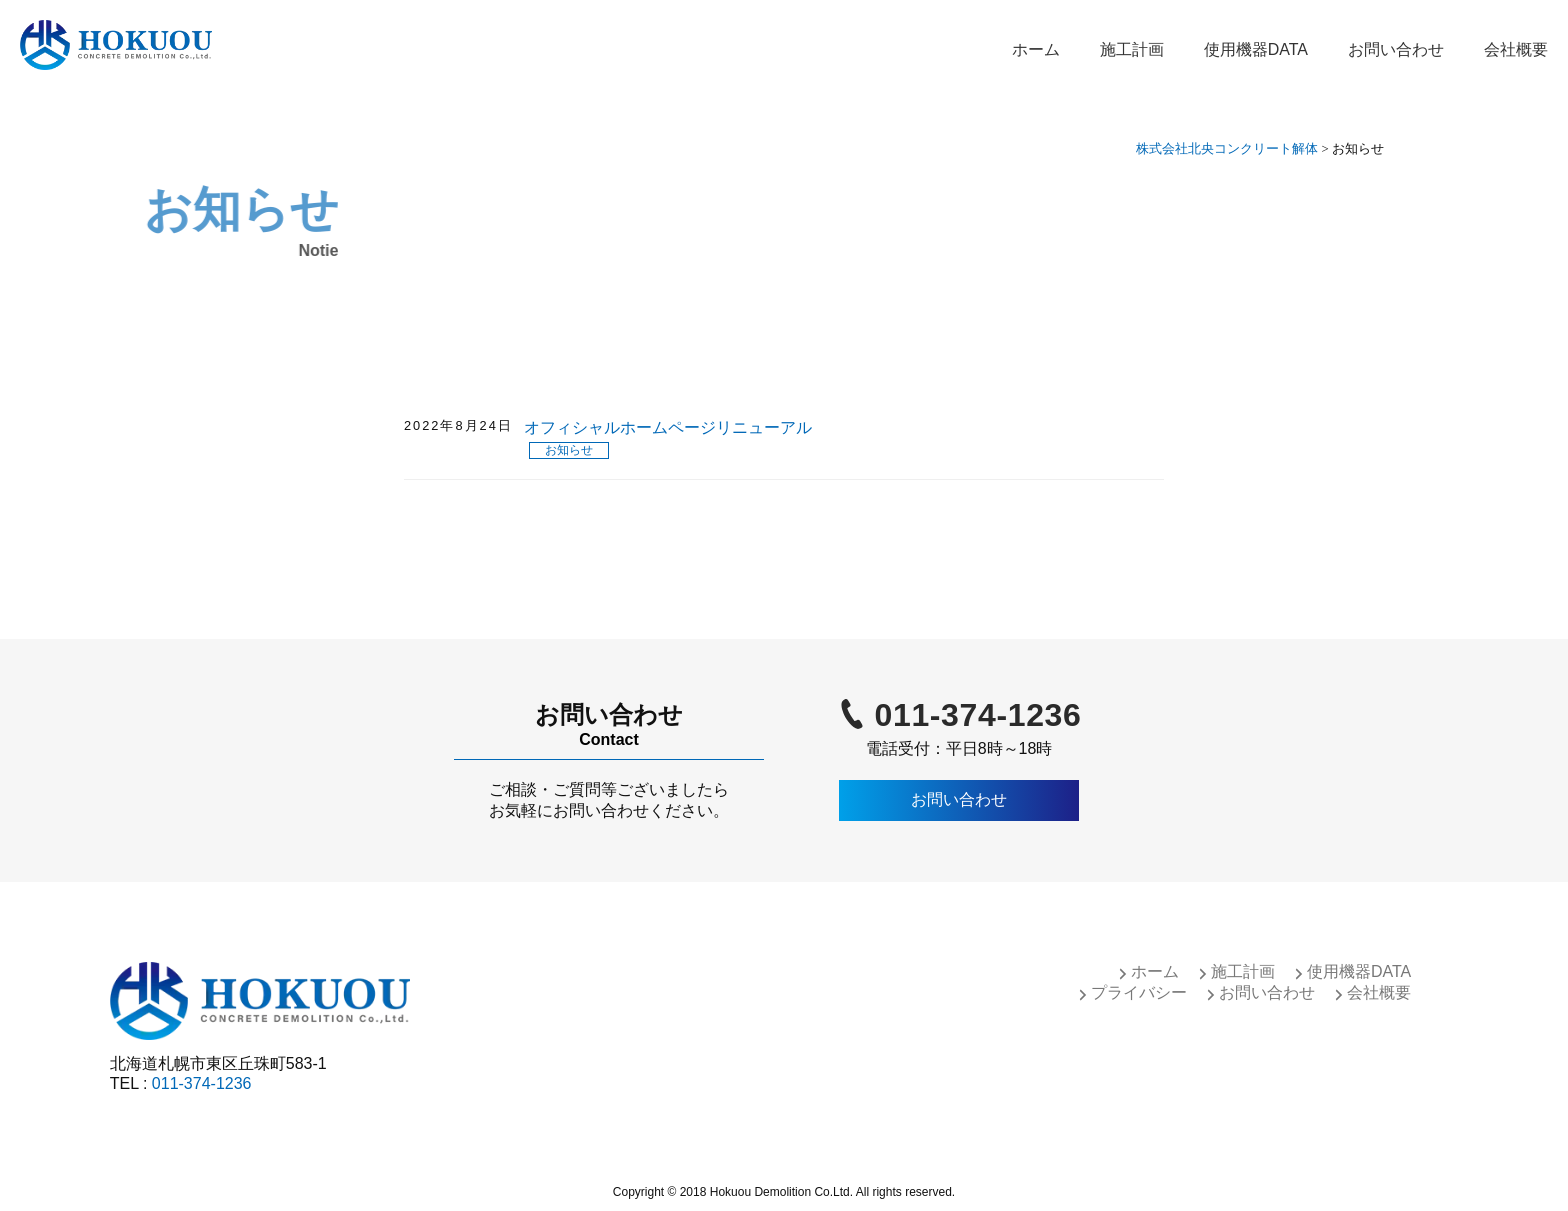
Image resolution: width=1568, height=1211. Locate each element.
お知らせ (569, 450)
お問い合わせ (1396, 49)
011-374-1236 (978, 715)
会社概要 (1516, 49)
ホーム (1036, 49)
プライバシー (1139, 992)
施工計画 (1132, 49)
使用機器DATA (1256, 49)
